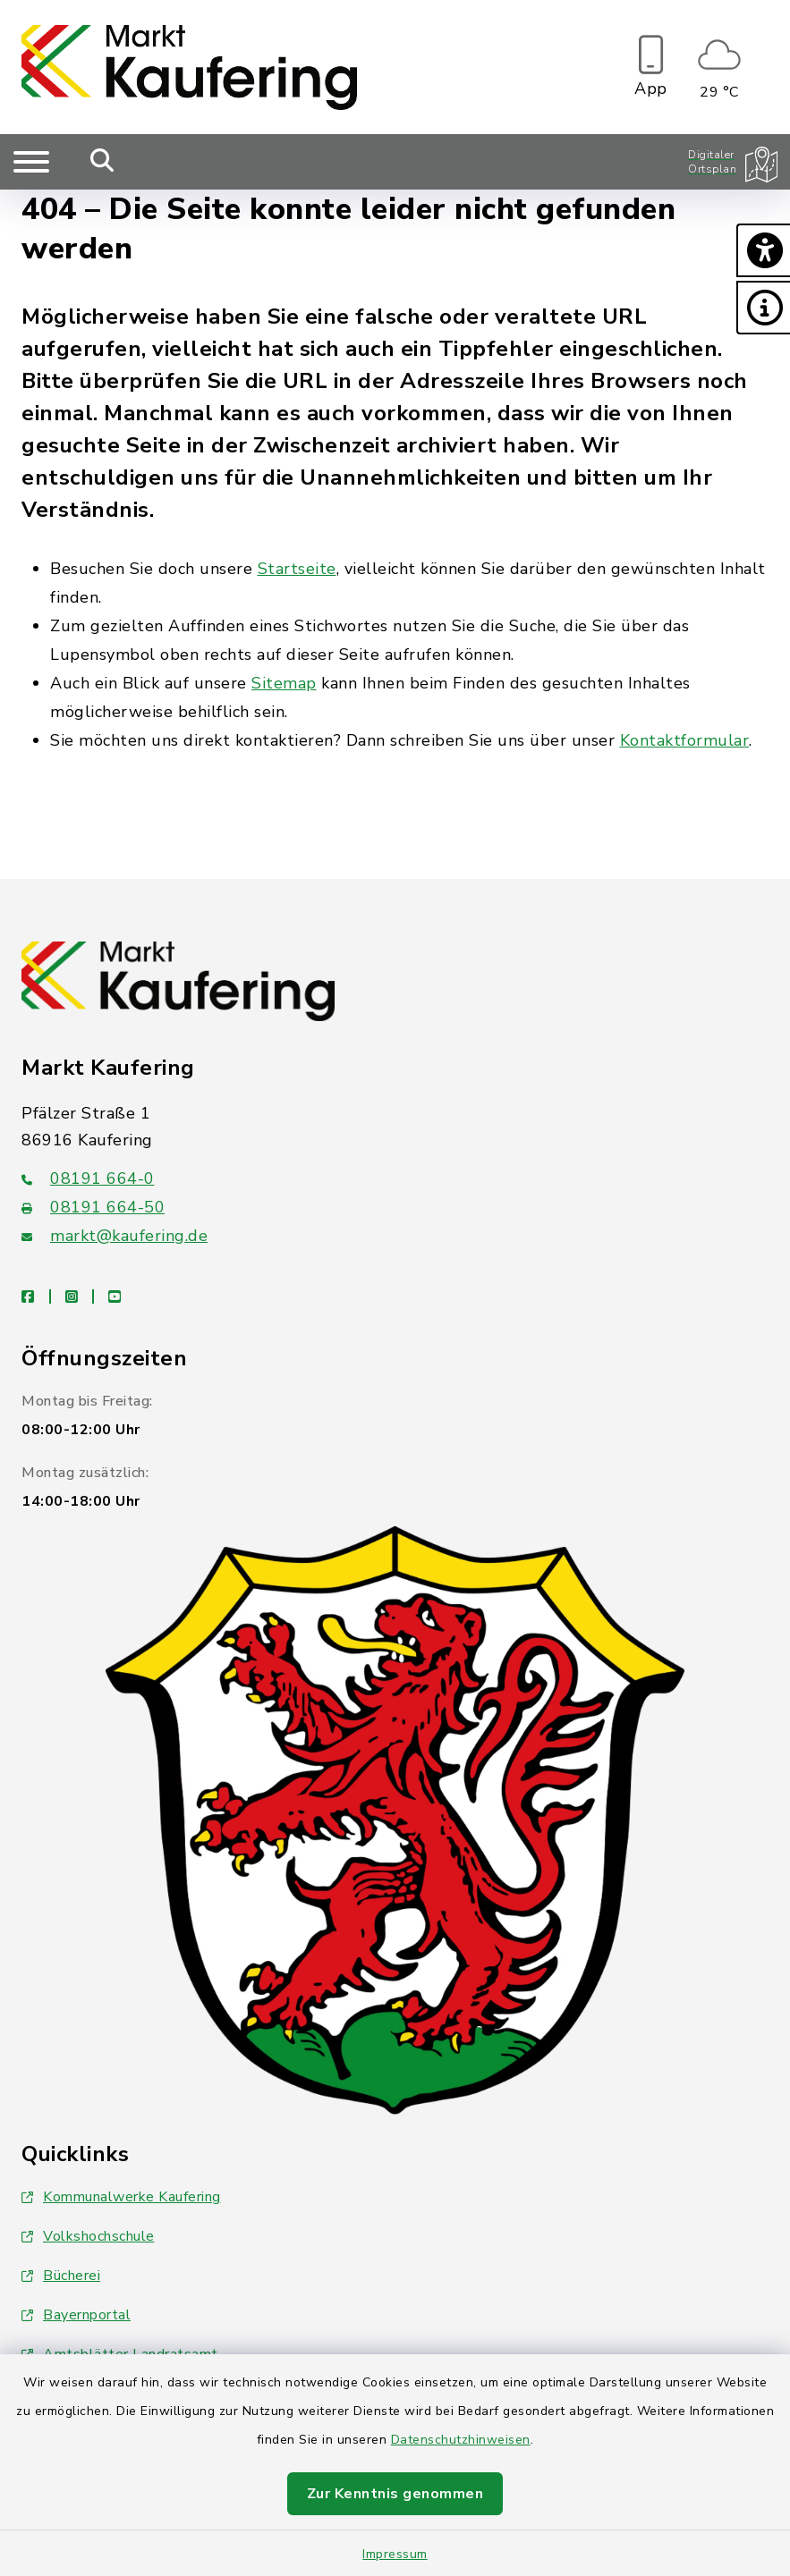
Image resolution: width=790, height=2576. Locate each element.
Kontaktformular (685, 740)
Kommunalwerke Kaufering (121, 2197)
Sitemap (284, 683)
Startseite (297, 568)
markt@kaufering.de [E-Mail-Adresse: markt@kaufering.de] (114, 1235)
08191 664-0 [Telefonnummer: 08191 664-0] (88, 1178)
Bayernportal (76, 2315)
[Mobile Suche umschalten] (102, 162)
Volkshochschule (88, 2236)
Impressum (395, 2554)
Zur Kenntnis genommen (395, 2494)
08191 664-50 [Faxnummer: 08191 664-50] (93, 1207)
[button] (763, 250)
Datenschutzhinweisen (461, 2439)
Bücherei (60, 2275)
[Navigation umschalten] (31, 162)
